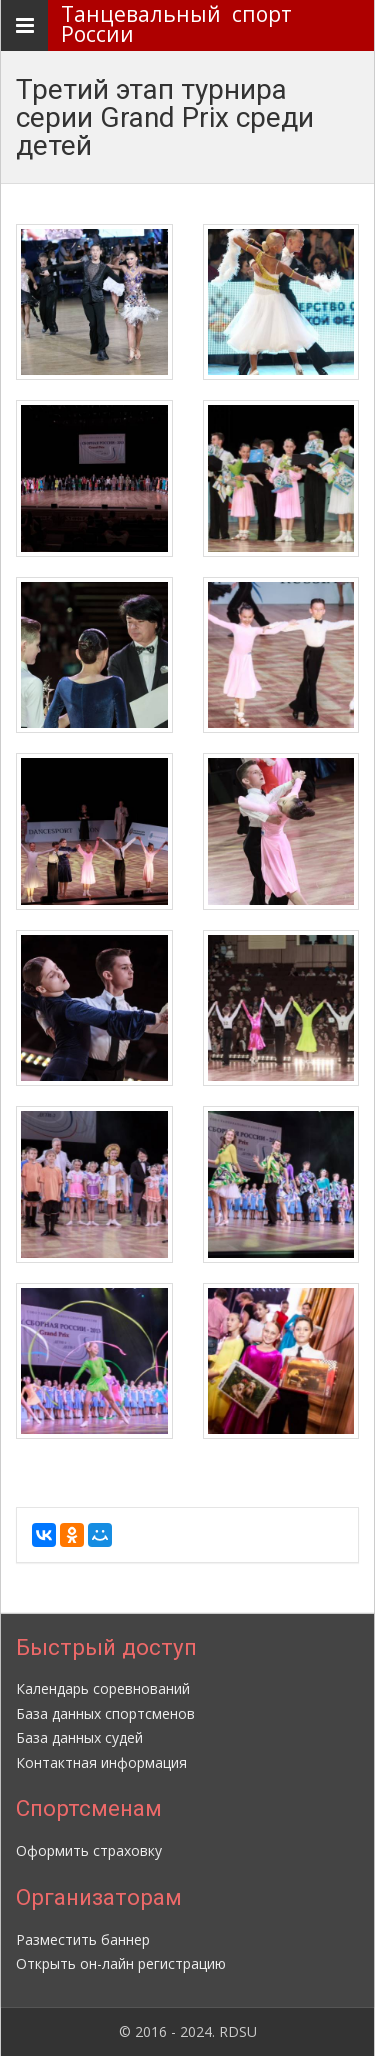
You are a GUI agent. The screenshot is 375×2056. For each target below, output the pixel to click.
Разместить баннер (83, 1939)
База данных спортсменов (105, 1713)
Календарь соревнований (103, 1688)
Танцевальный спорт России (182, 24)
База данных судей (79, 1737)
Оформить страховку (89, 1850)
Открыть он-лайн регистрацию (121, 1963)
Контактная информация (101, 1762)
